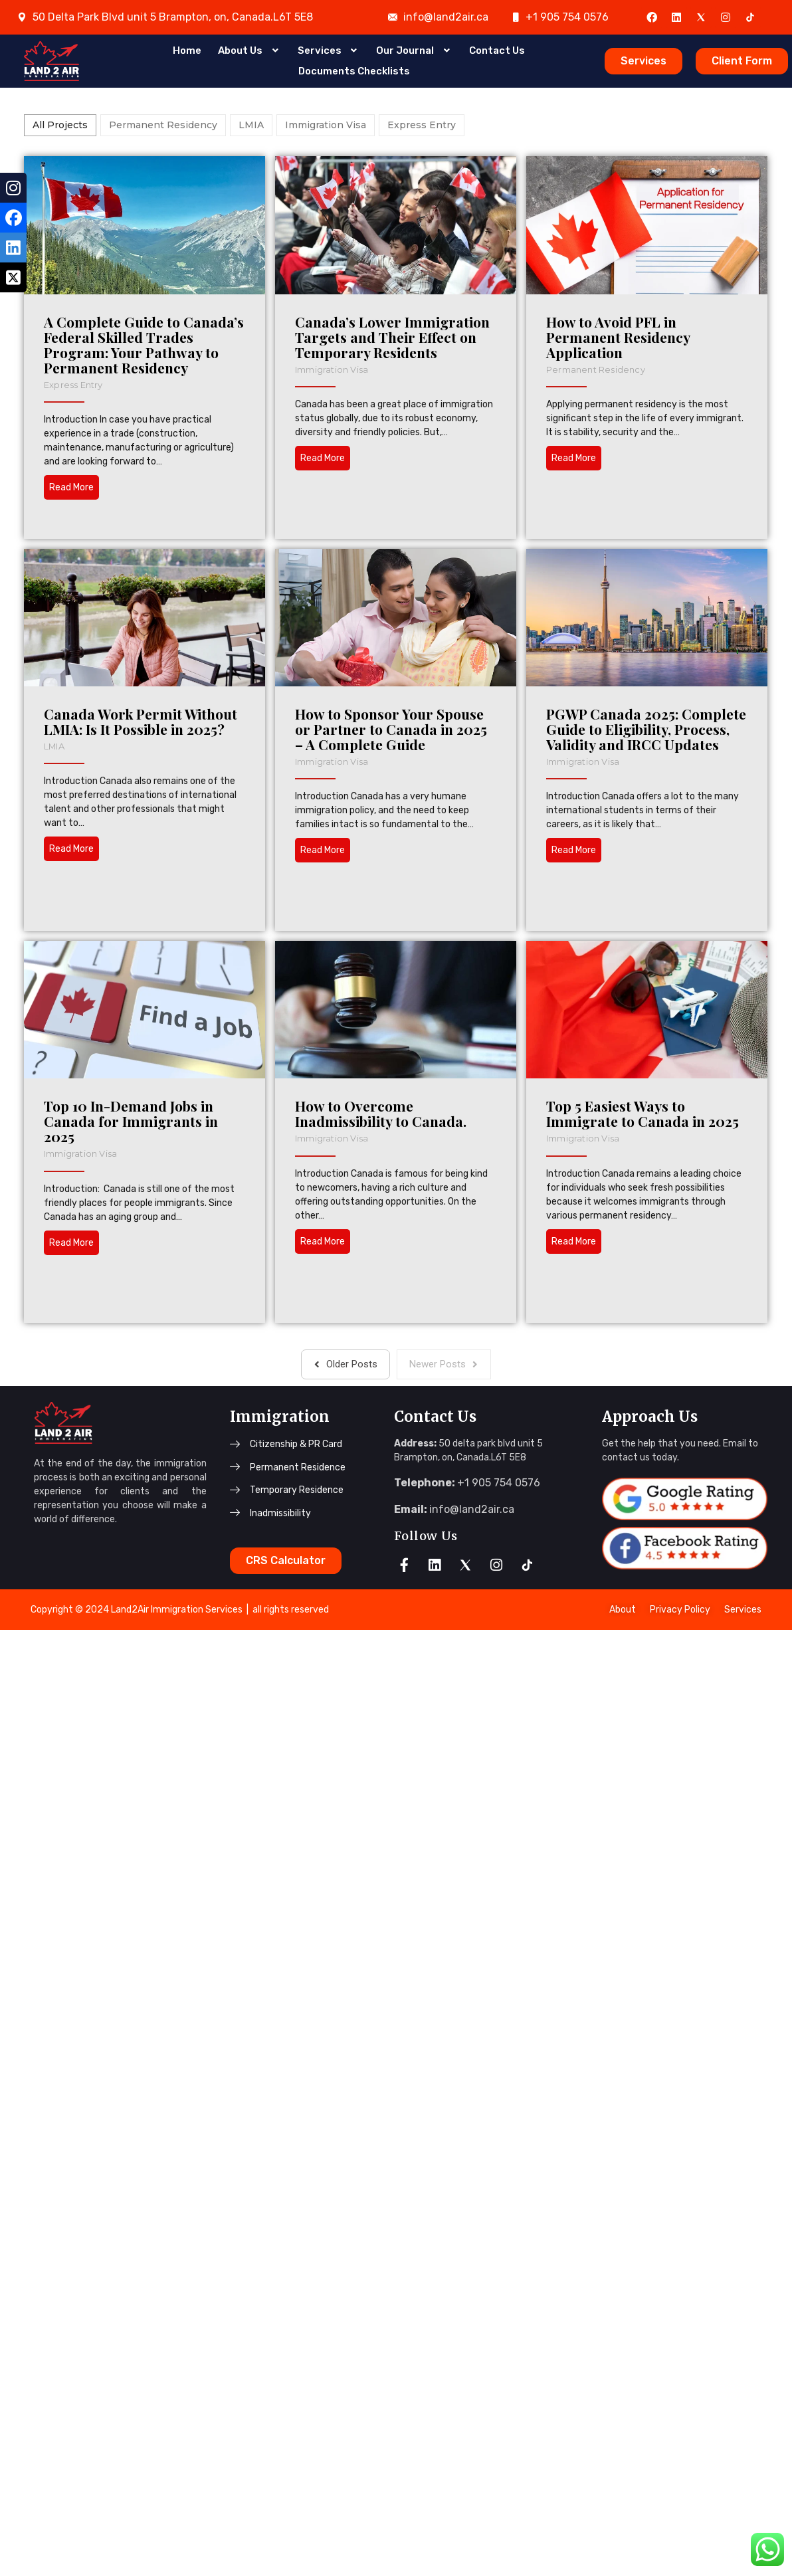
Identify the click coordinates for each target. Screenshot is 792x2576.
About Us (249, 52)
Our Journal (414, 52)
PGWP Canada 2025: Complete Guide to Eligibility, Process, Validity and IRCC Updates (564, 961)
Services (329, 52)
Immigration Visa (398, 369)
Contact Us (497, 52)
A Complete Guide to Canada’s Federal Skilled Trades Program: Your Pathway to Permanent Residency (143, 344)
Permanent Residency (204, 675)
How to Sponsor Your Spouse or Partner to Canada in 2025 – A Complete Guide (243, 961)
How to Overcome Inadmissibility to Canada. (447, 1345)
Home (187, 52)
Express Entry (73, 384)
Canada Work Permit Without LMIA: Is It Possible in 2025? (356, 721)
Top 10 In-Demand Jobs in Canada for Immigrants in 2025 (130, 1353)
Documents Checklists (354, 69)
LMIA (270, 746)
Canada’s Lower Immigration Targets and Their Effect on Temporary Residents (458, 337)
